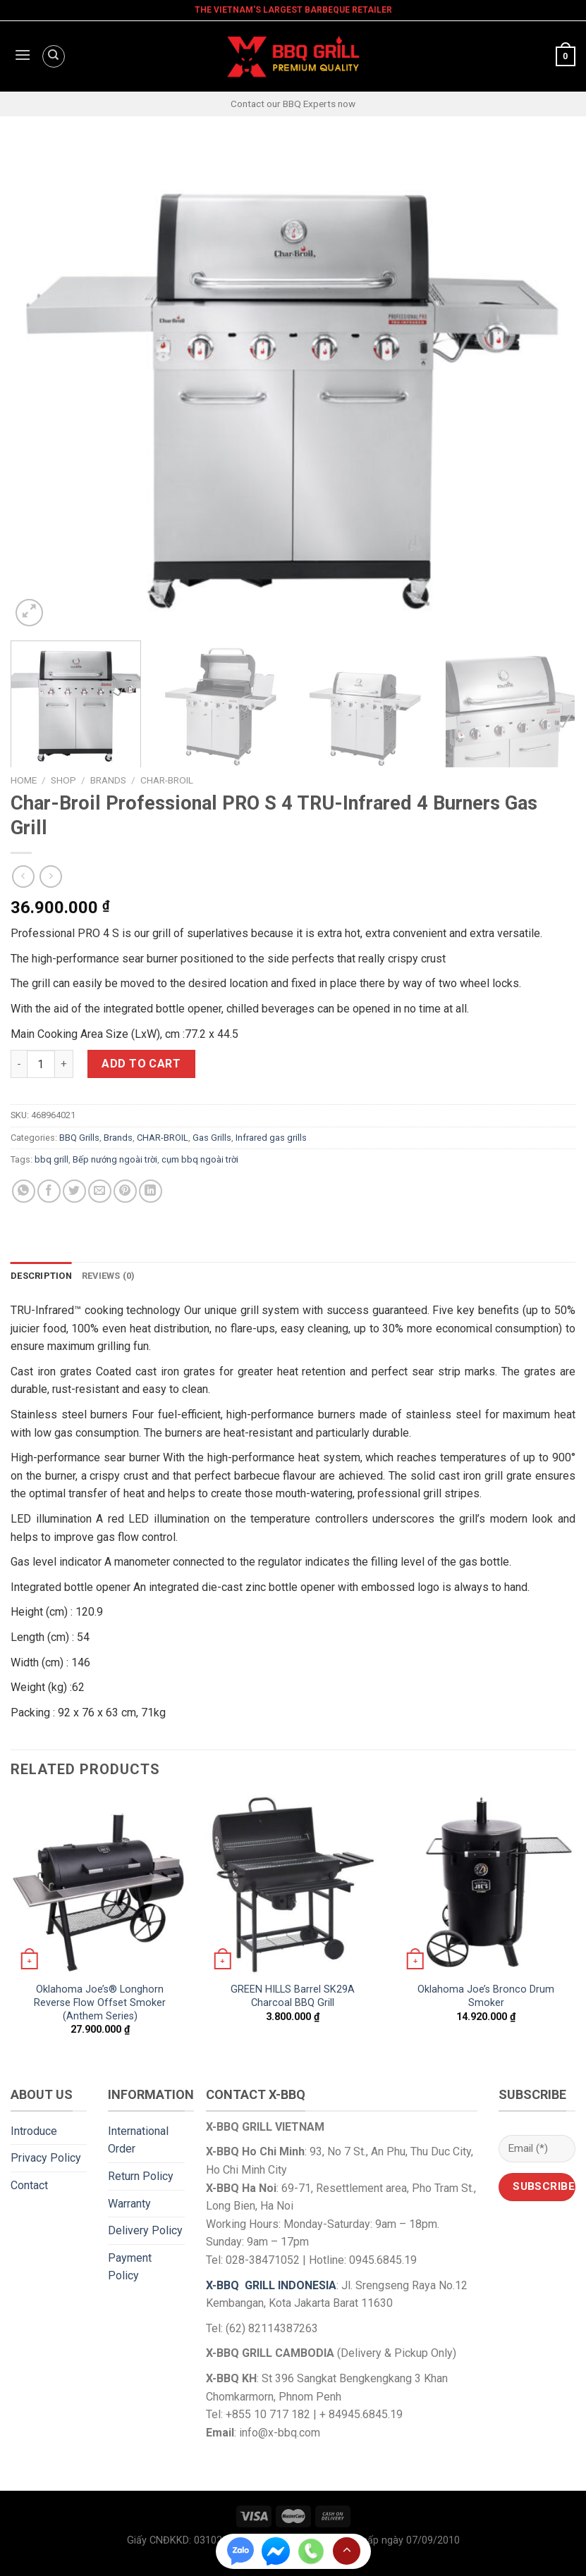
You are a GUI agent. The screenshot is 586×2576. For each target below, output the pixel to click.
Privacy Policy (46, 2158)
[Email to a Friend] (99, 1191)
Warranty (129, 2203)
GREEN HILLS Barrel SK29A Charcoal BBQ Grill (293, 1996)
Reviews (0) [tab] (108, 1275)
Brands (108, 780)
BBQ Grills (79, 1137)
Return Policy (140, 2176)
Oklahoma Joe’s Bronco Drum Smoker (485, 1996)
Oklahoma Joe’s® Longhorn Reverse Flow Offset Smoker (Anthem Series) (100, 2002)
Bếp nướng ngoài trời (115, 1159)
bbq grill (51, 1159)
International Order (138, 2140)
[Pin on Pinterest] (125, 1191)
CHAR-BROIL (166, 780)
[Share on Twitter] (74, 1191)
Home (24, 780)
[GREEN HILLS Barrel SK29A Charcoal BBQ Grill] (292, 1884)
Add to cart (141, 1063)
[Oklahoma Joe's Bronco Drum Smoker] (485, 1884)
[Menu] (21, 56)
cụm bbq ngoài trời (199, 1159)
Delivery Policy (145, 2230)
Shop (63, 780)
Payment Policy (130, 2267)
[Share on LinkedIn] (150, 1191)
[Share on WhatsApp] (23, 1191)
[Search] (53, 56)
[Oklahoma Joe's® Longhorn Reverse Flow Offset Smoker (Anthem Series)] (100, 1884)
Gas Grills (212, 1137)
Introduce (34, 2131)
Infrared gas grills (271, 1137)
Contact (29, 2185)
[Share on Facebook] (49, 1191)
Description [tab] (41, 1275)
